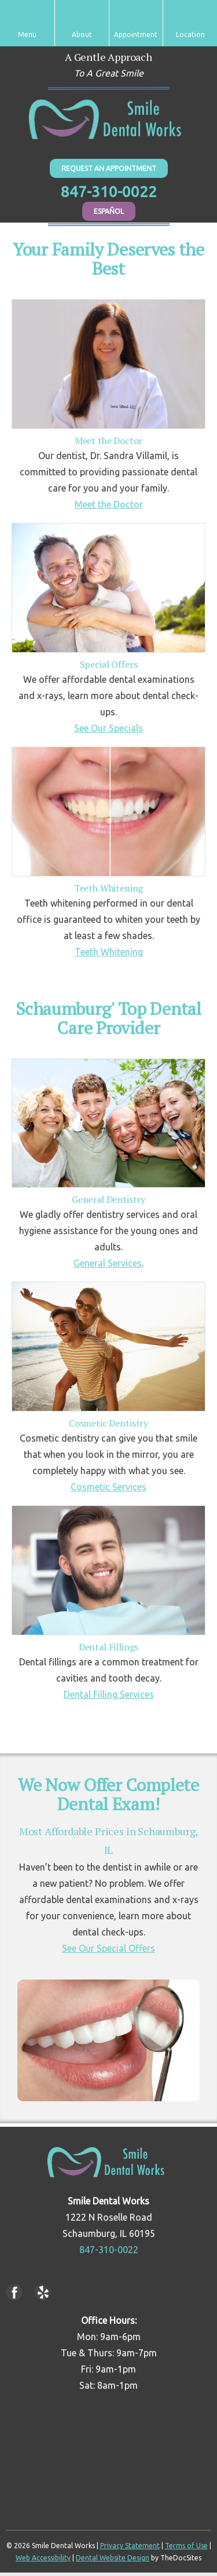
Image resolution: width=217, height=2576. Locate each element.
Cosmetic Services (108, 1487)
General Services (107, 1263)
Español (109, 211)
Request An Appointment (108, 168)
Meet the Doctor (109, 504)
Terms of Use (186, 2545)
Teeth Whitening (109, 952)
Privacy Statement (130, 2545)
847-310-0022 (109, 191)
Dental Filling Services (109, 1694)
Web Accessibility (43, 2558)
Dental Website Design (112, 2558)
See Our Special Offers (108, 1948)
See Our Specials (108, 728)
